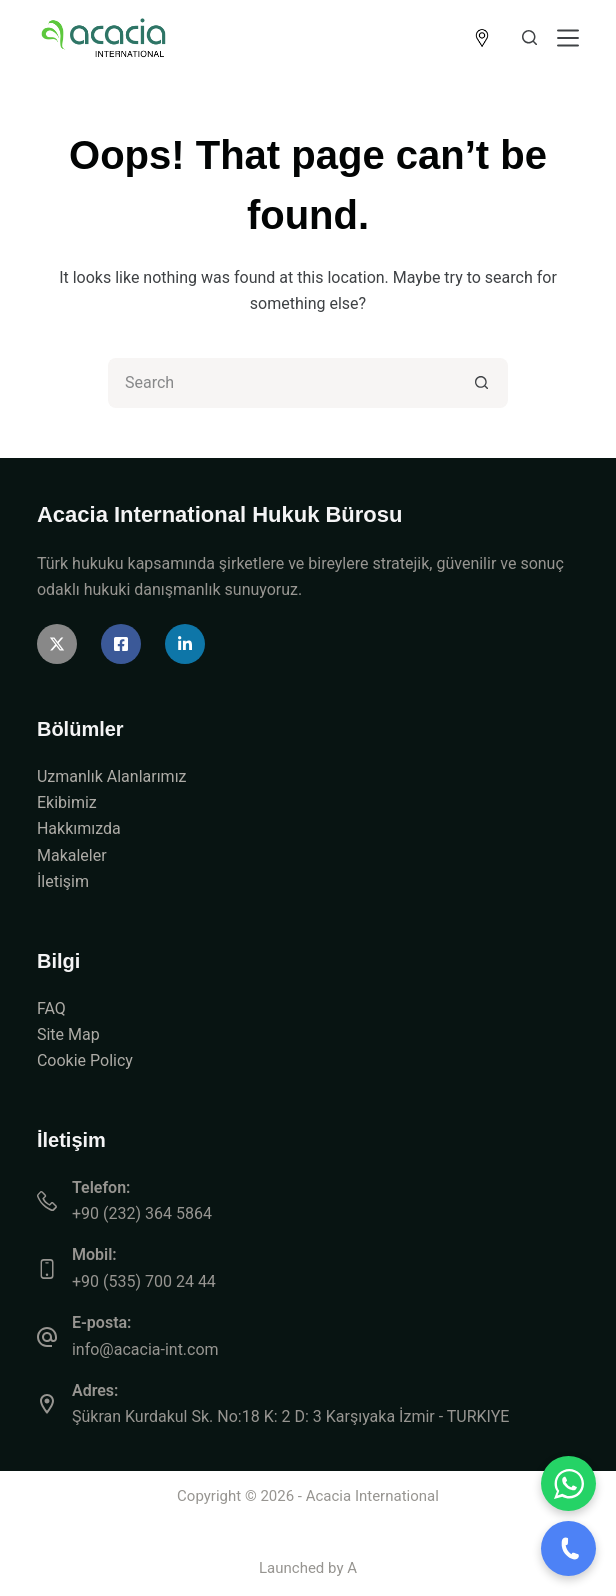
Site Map (68, 1034)
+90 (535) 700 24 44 (144, 1281)
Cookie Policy (85, 1060)
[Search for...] (283, 383)
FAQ (51, 1008)
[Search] (529, 37)
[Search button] (483, 383)
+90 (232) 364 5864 (142, 1213)
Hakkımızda (79, 828)
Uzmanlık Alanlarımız (112, 776)
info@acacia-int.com (145, 1349)
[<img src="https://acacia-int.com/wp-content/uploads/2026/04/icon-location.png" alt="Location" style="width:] (482, 38)
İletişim (63, 881)
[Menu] (568, 38)
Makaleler (72, 855)
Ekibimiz (67, 802)
